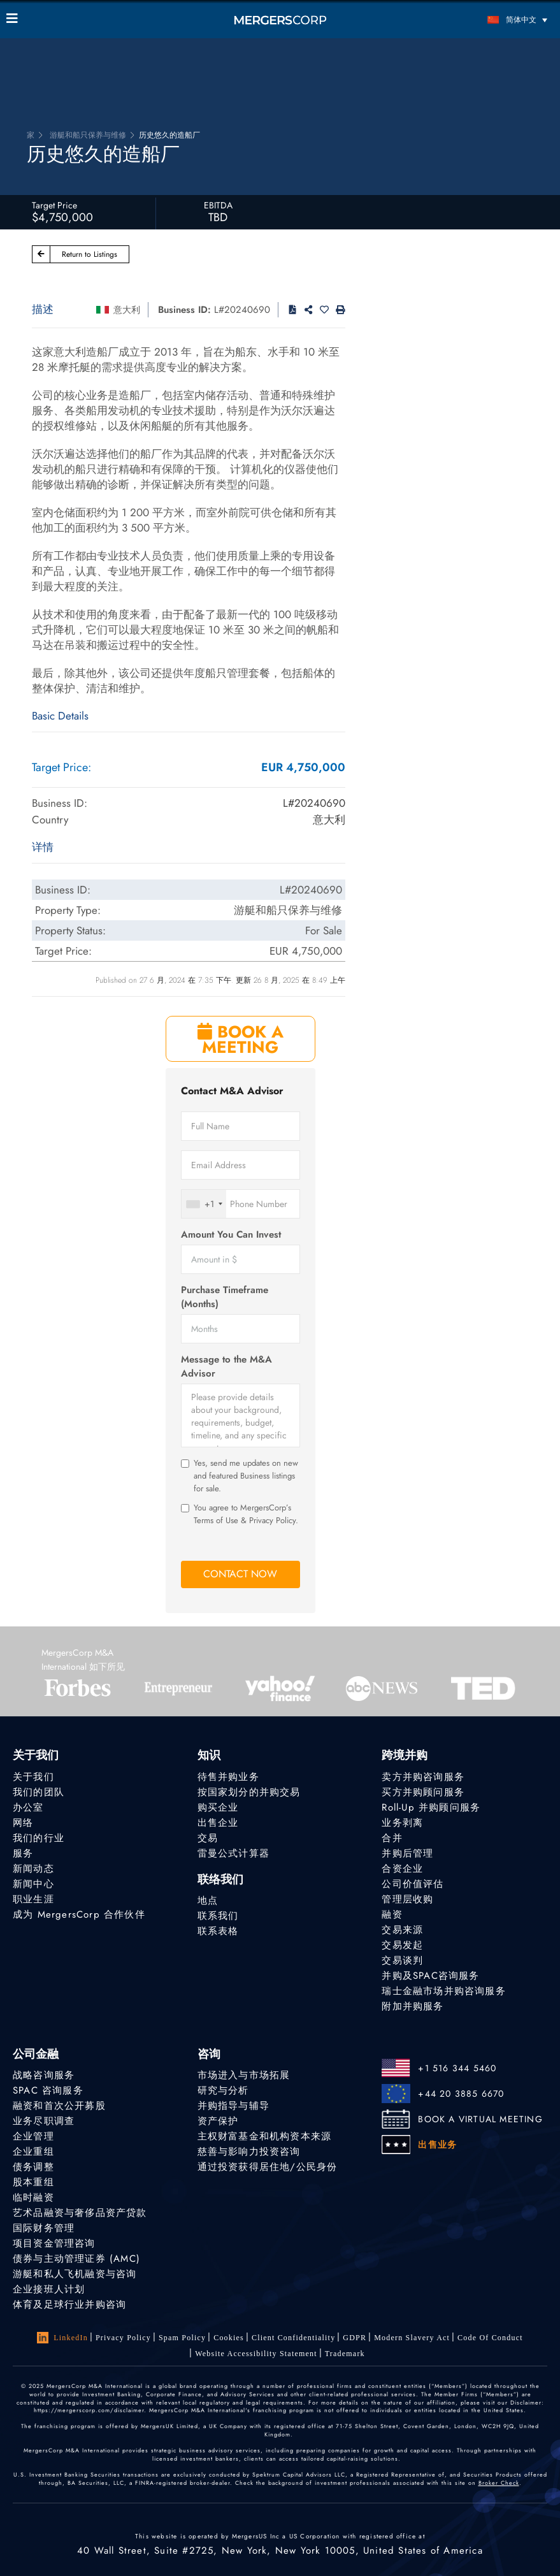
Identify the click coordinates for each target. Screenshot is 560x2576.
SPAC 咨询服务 (48, 2090)
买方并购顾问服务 (423, 1792)
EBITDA (218, 205)
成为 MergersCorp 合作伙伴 (79, 1914)
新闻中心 (33, 1884)
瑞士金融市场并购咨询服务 (443, 1991)
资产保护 (218, 2121)
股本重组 (33, 2182)
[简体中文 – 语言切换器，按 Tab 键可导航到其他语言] (485, 19)
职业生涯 (33, 1899)
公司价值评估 (412, 1884)
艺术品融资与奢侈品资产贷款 (80, 2212)
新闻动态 (33, 1868)
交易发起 (402, 1945)
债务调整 (33, 2166)
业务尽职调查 (44, 2121)
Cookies (228, 2337)
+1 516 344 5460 (457, 2068)
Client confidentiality (293, 2337)
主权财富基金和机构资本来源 (264, 2136)
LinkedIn (62, 2337)
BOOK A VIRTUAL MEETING (480, 2119)
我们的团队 (38, 1792)
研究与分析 (223, 2090)
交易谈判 (402, 1960)
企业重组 (33, 2151)
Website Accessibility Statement (256, 2353)
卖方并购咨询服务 (423, 1776)
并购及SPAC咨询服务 (430, 1975)
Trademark (345, 2353)
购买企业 (218, 1807)
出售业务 (437, 2144)
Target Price (54, 205)
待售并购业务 (228, 1776)
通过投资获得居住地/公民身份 (267, 2166)
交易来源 (402, 1929)
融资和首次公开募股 (59, 2105)
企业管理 (33, 2136)
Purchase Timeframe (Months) (224, 1297)
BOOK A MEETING (240, 1039)
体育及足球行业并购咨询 (69, 2304)
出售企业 (218, 1822)
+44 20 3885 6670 (461, 2093)
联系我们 (218, 1915)
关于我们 (33, 1776)
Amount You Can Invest (231, 1234)
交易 (207, 1838)
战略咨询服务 (44, 2075)
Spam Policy (182, 2337)
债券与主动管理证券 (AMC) (76, 2258)
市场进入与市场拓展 (244, 2075)
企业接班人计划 (49, 2289)
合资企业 (402, 1868)
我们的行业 (38, 1838)
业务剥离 (402, 1822)
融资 (392, 1914)
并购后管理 (407, 1853)
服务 (23, 1853)
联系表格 (218, 1931)
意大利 (126, 309)
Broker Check (498, 2482)
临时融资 (33, 2197)
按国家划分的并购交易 (249, 1792)
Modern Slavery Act (412, 2337)
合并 (392, 1838)
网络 (23, 1822)
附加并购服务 (412, 2006)
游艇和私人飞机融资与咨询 (74, 2274)
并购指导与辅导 (233, 2105)
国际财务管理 (44, 2228)
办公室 (28, 1807)
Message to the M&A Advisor (226, 1366)
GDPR (354, 2337)
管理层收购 (407, 1899)
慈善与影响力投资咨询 (249, 2151)
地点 (207, 1900)
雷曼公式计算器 (233, 1853)
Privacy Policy (123, 2337)
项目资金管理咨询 (54, 2243)
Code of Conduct (490, 2337)
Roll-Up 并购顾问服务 (431, 1807)
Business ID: (184, 310)
